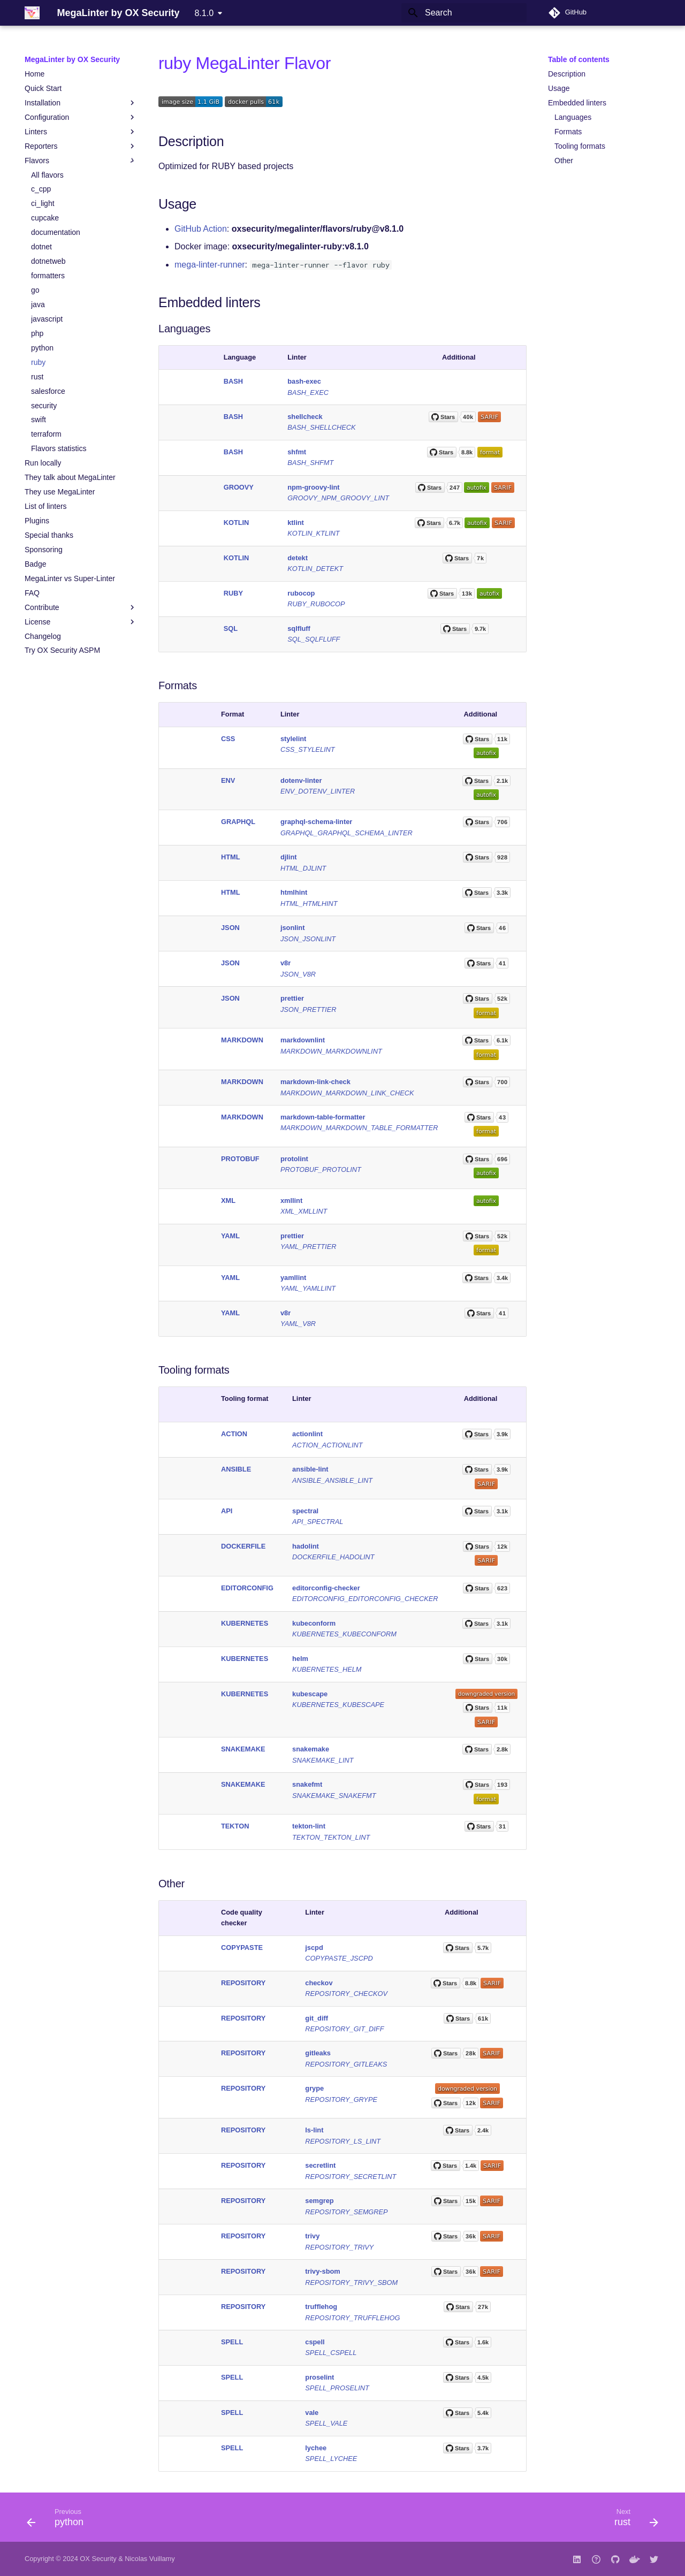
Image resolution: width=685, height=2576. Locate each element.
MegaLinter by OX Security (72, 59)
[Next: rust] (632, 2520)
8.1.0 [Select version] (204, 13)
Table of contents (579, 59)
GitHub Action (200, 228)
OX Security (98, 2559)
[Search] (464, 12)
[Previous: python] (59, 2520)
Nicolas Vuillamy (149, 2559)
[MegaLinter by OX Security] (32, 13)
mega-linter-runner (209, 264)
